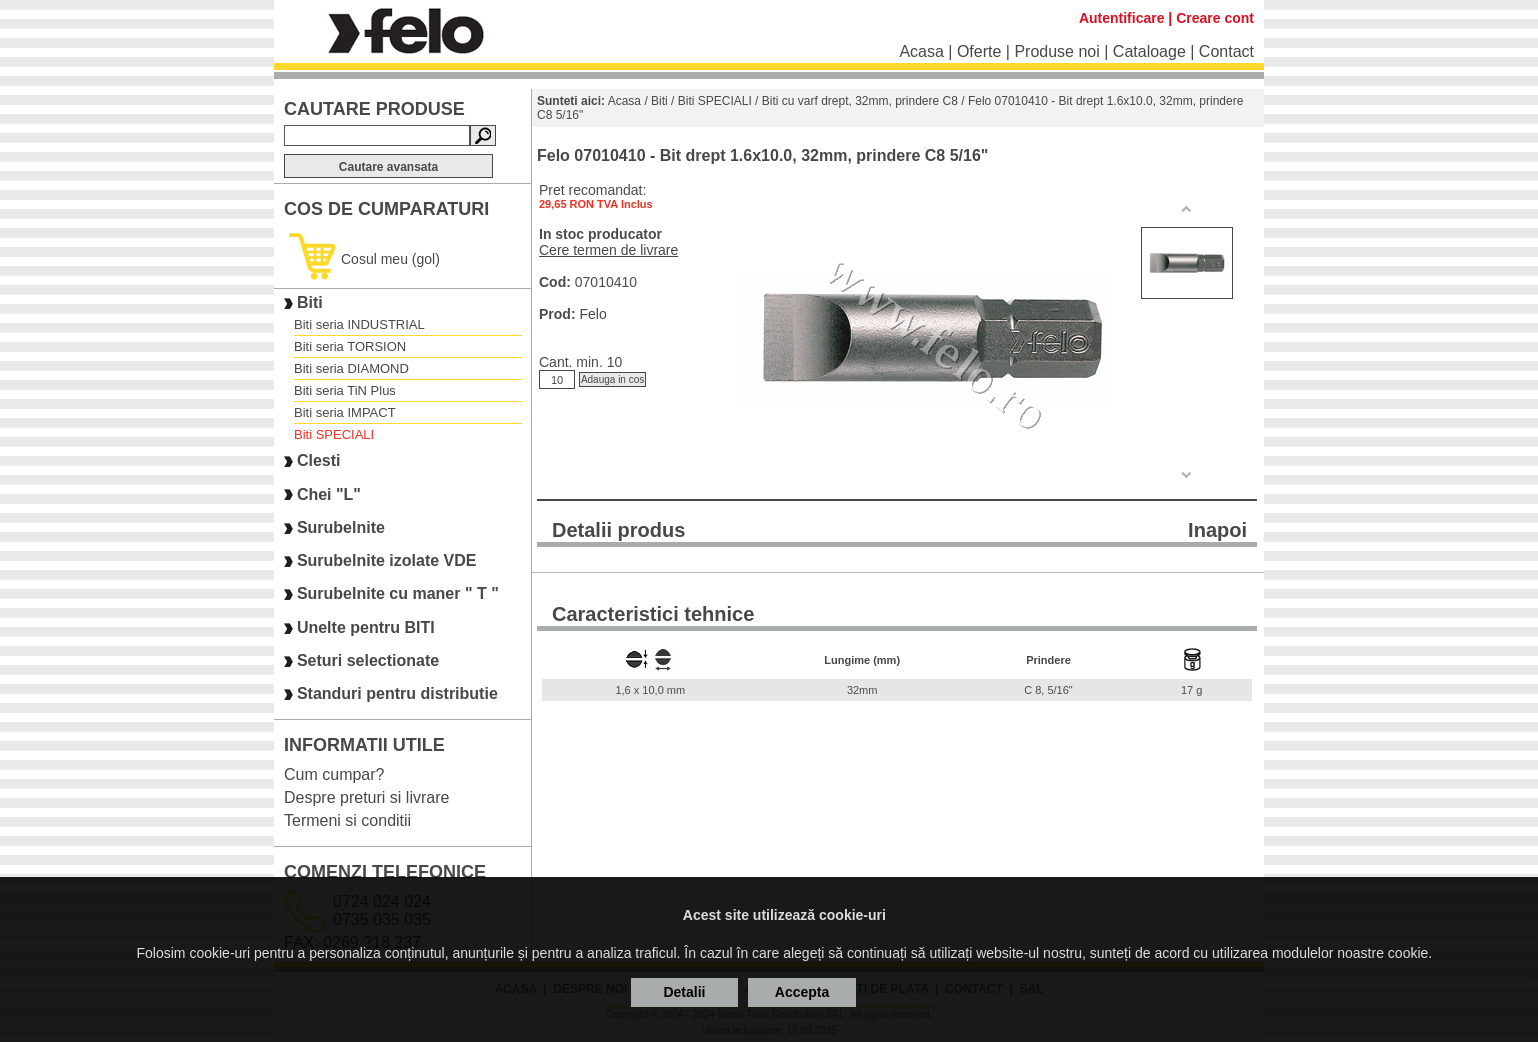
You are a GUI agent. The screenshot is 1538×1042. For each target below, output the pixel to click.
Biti (310, 302)
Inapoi (1217, 530)
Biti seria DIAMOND (351, 368)
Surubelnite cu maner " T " (398, 594)
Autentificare (1122, 18)
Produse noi (1056, 51)
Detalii (684, 992)
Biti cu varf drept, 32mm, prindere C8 (860, 101)
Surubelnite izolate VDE (387, 560)
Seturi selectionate (368, 660)
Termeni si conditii (347, 820)
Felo (592, 314)
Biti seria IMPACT (345, 412)
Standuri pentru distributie (397, 694)
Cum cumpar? (334, 774)
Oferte (979, 51)
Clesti (319, 461)
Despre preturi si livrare (366, 797)
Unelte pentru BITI (366, 627)
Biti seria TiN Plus (345, 390)
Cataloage (1149, 51)
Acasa (921, 51)
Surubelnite (341, 527)
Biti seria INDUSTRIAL (359, 324)
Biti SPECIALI (334, 434)
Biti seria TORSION (350, 346)
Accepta (802, 992)
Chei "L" (329, 494)
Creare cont (1215, 18)
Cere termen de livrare (608, 250)
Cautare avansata (388, 167)
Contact (1226, 51)
